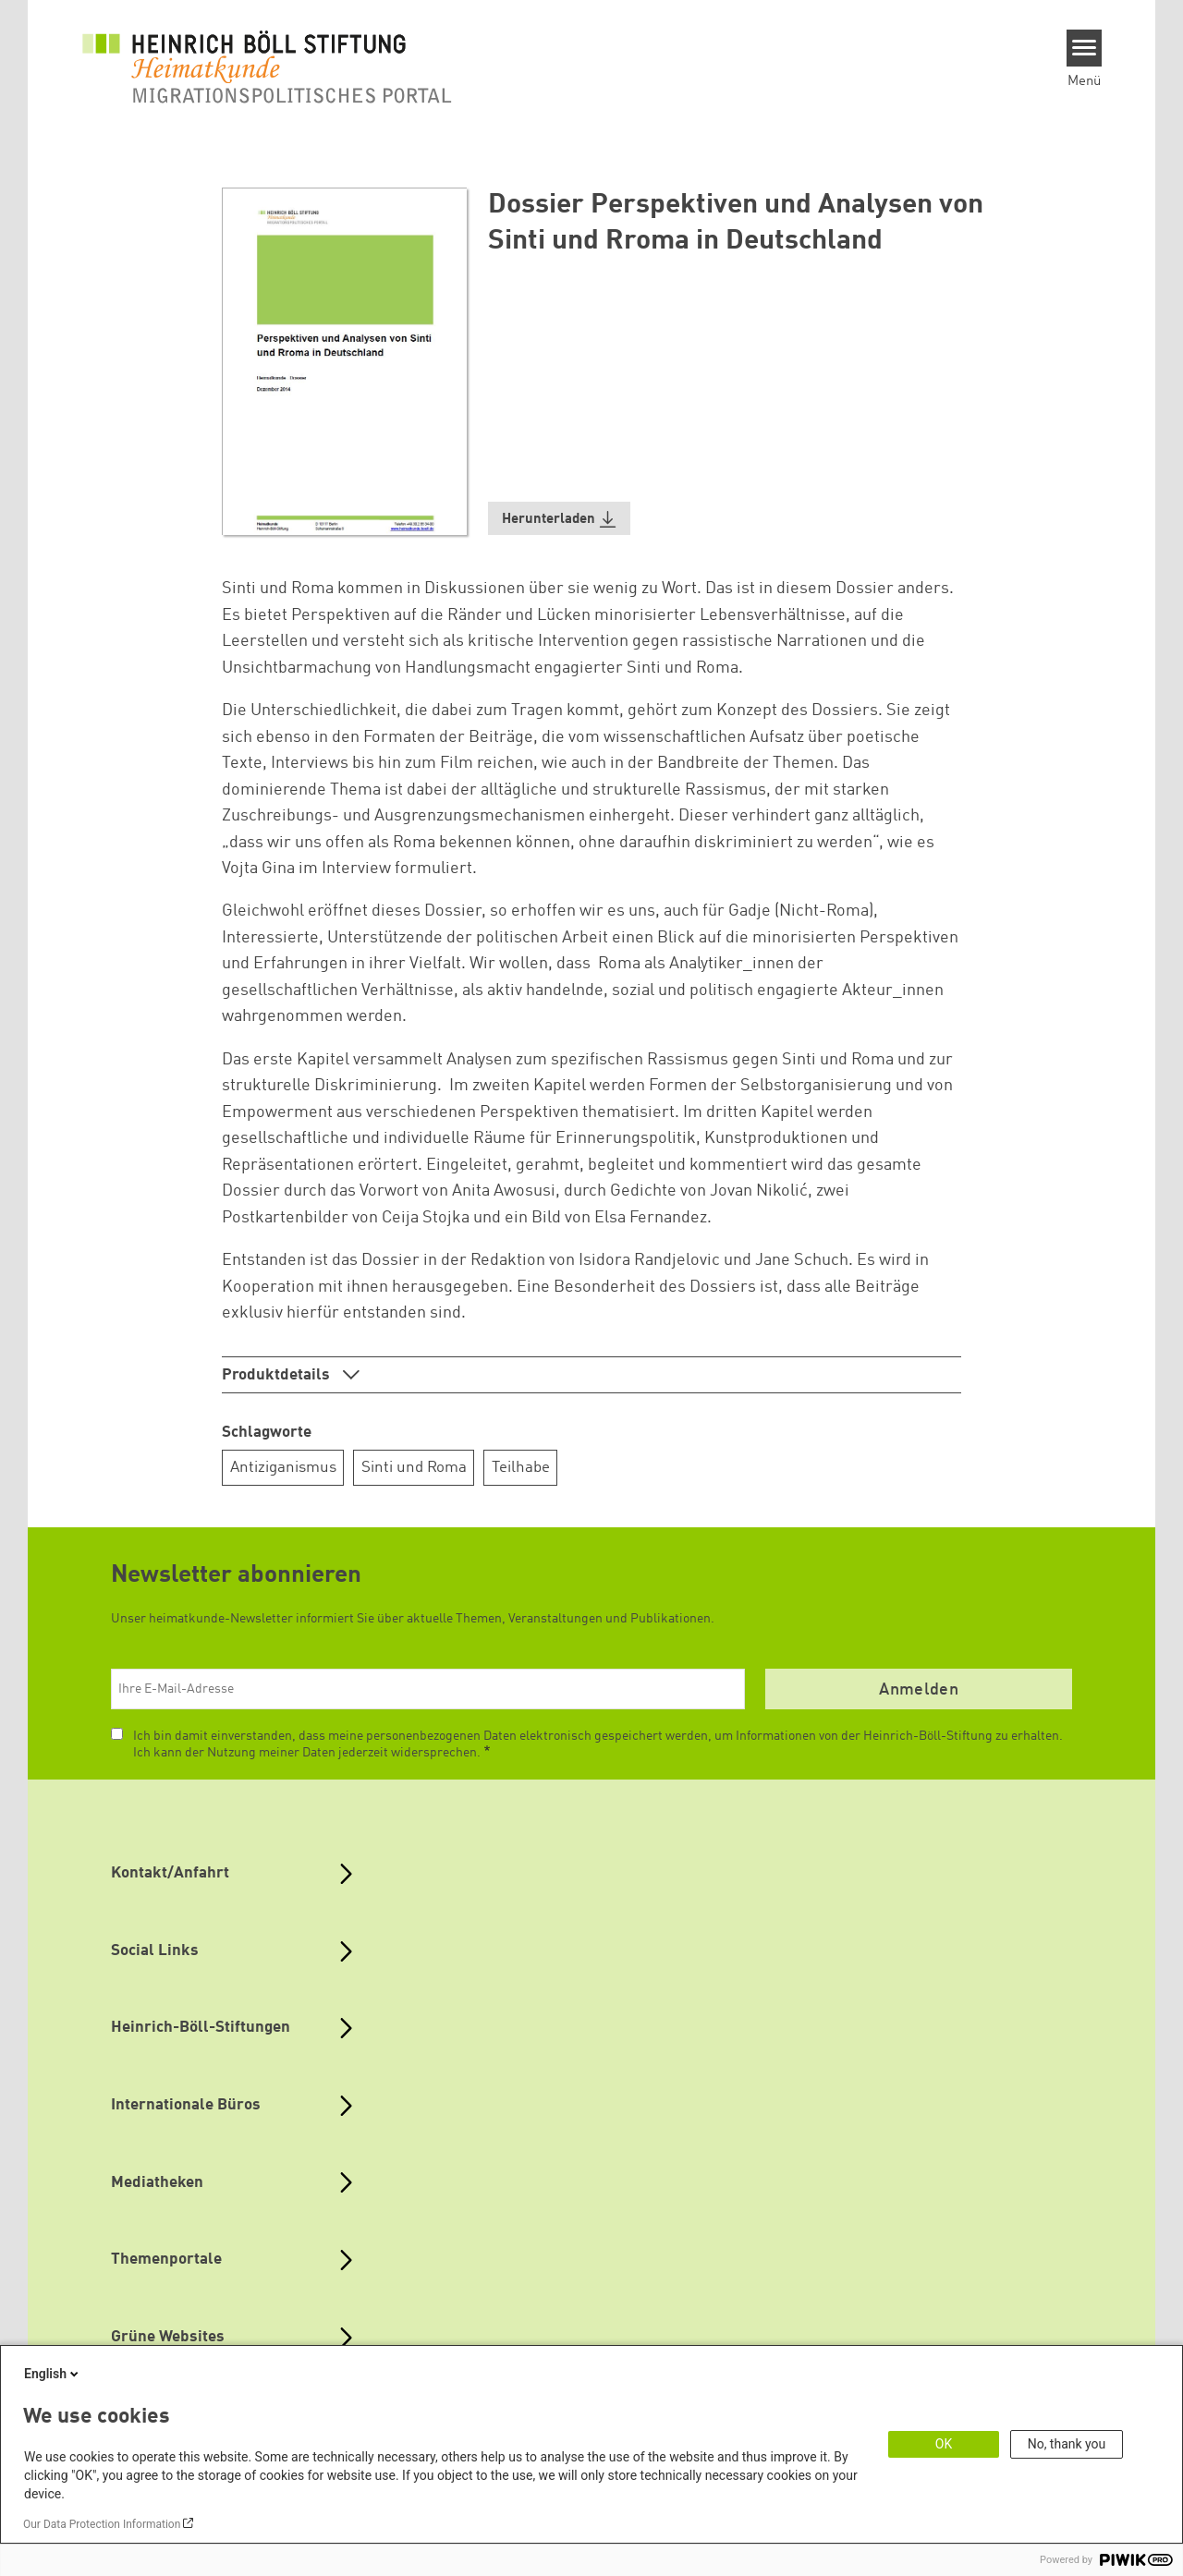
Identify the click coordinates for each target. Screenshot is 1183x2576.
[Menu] (1085, 48)
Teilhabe (521, 1468)
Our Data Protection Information (101, 2524)
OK (943, 2443)
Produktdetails (278, 1375)
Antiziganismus (283, 1468)
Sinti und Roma (414, 1468)
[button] (559, 519)
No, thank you (1067, 2443)
